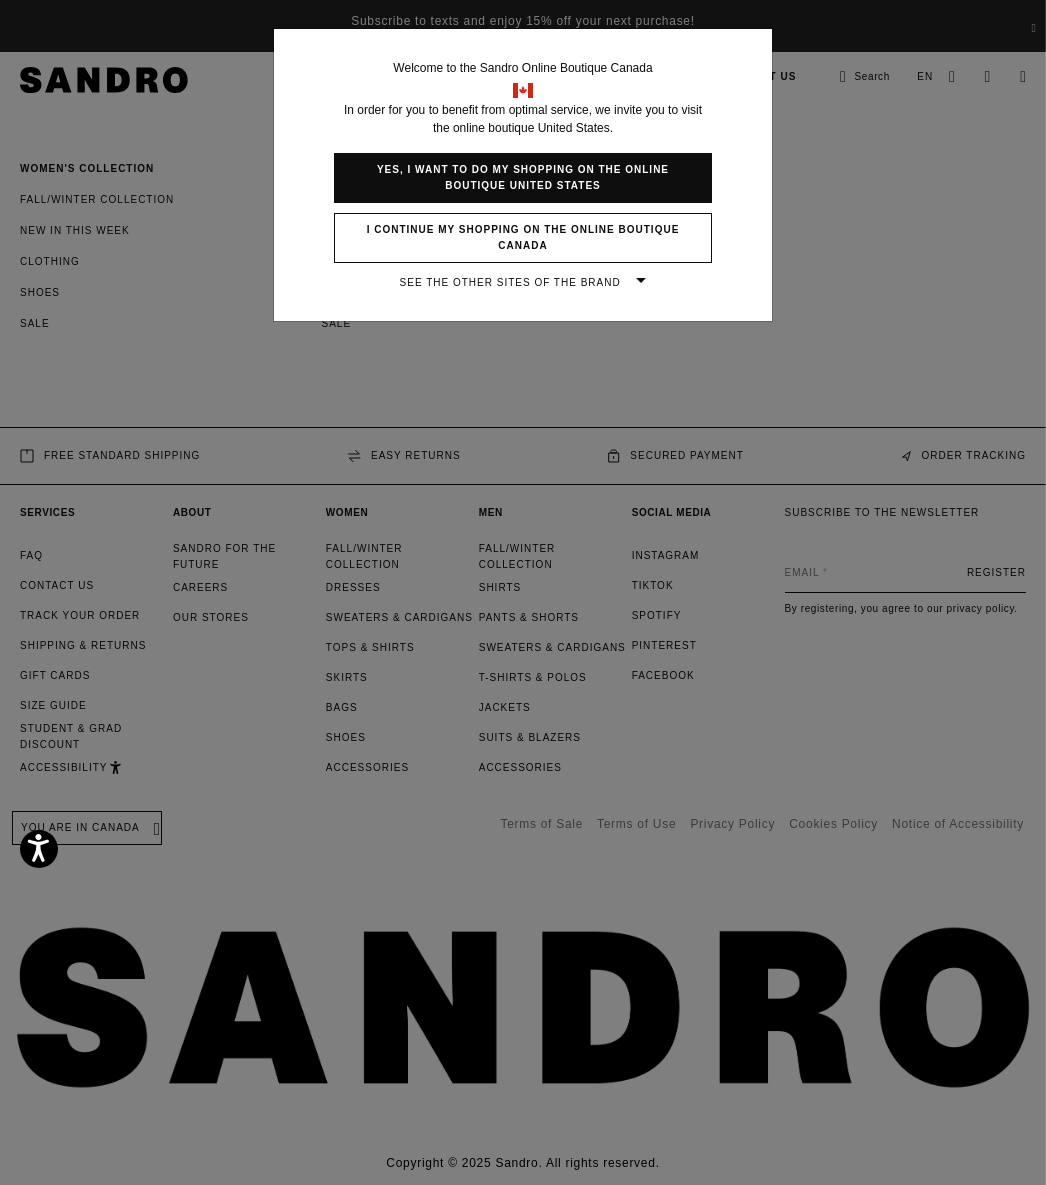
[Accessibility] (39, 849)
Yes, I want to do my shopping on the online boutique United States (523, 177)
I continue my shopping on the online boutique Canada (523, 237)
